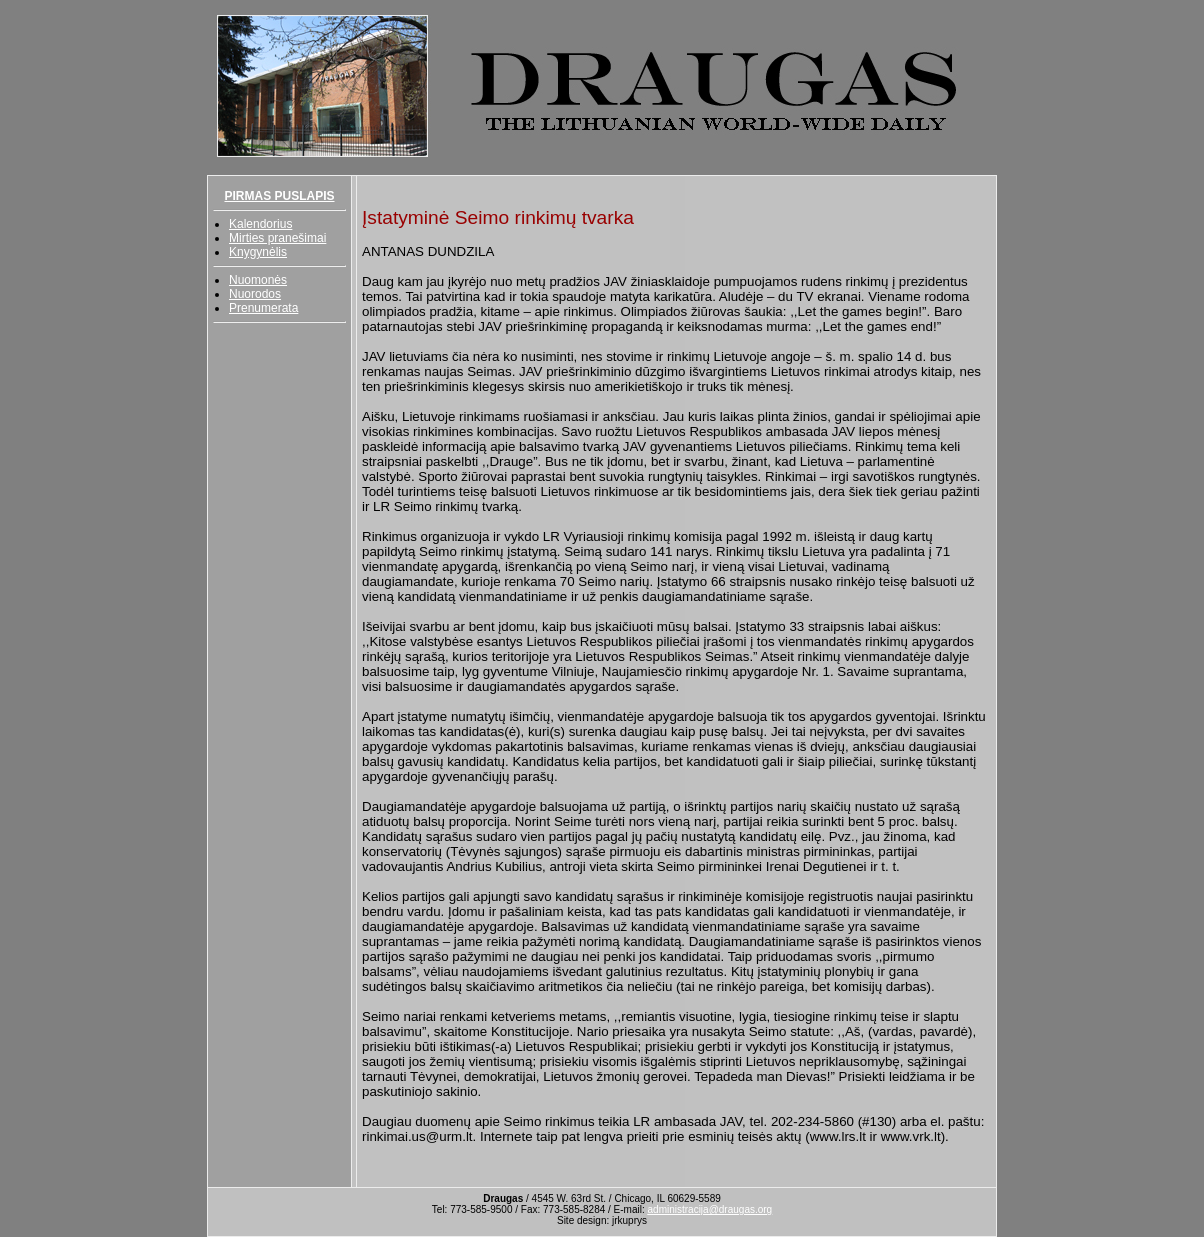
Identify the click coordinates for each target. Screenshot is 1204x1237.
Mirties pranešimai (277, 238)
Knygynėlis (258, 252)
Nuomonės (258, 280)
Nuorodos (255, 294)
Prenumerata (263, 308)
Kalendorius (260, 224)
